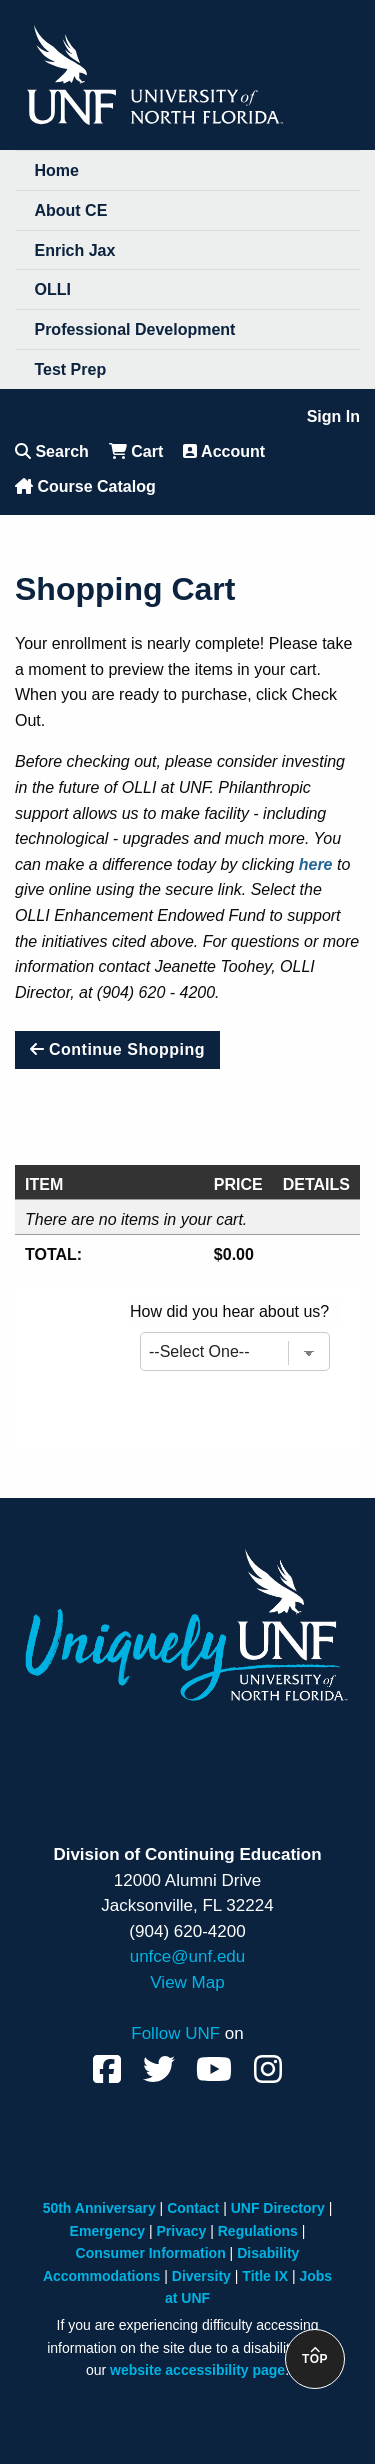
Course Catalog (85, 486)
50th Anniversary (99, 2208)
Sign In (333, 416)
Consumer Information (151, 2253)
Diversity (201, 2276)
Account (224, 451)
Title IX (265, 2276)
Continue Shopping (117, 1049)
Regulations (258, 2231)
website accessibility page (197, 2370)
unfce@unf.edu (188, 1956)
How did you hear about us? (229, 1311)
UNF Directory (278, 2208)
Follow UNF (175, 2033)
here (316, 864)
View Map (187, 1982)
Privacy (182, 2231)
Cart (136, 451)
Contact (193, 2208)
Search (52, 451)
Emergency (107, 2231)
